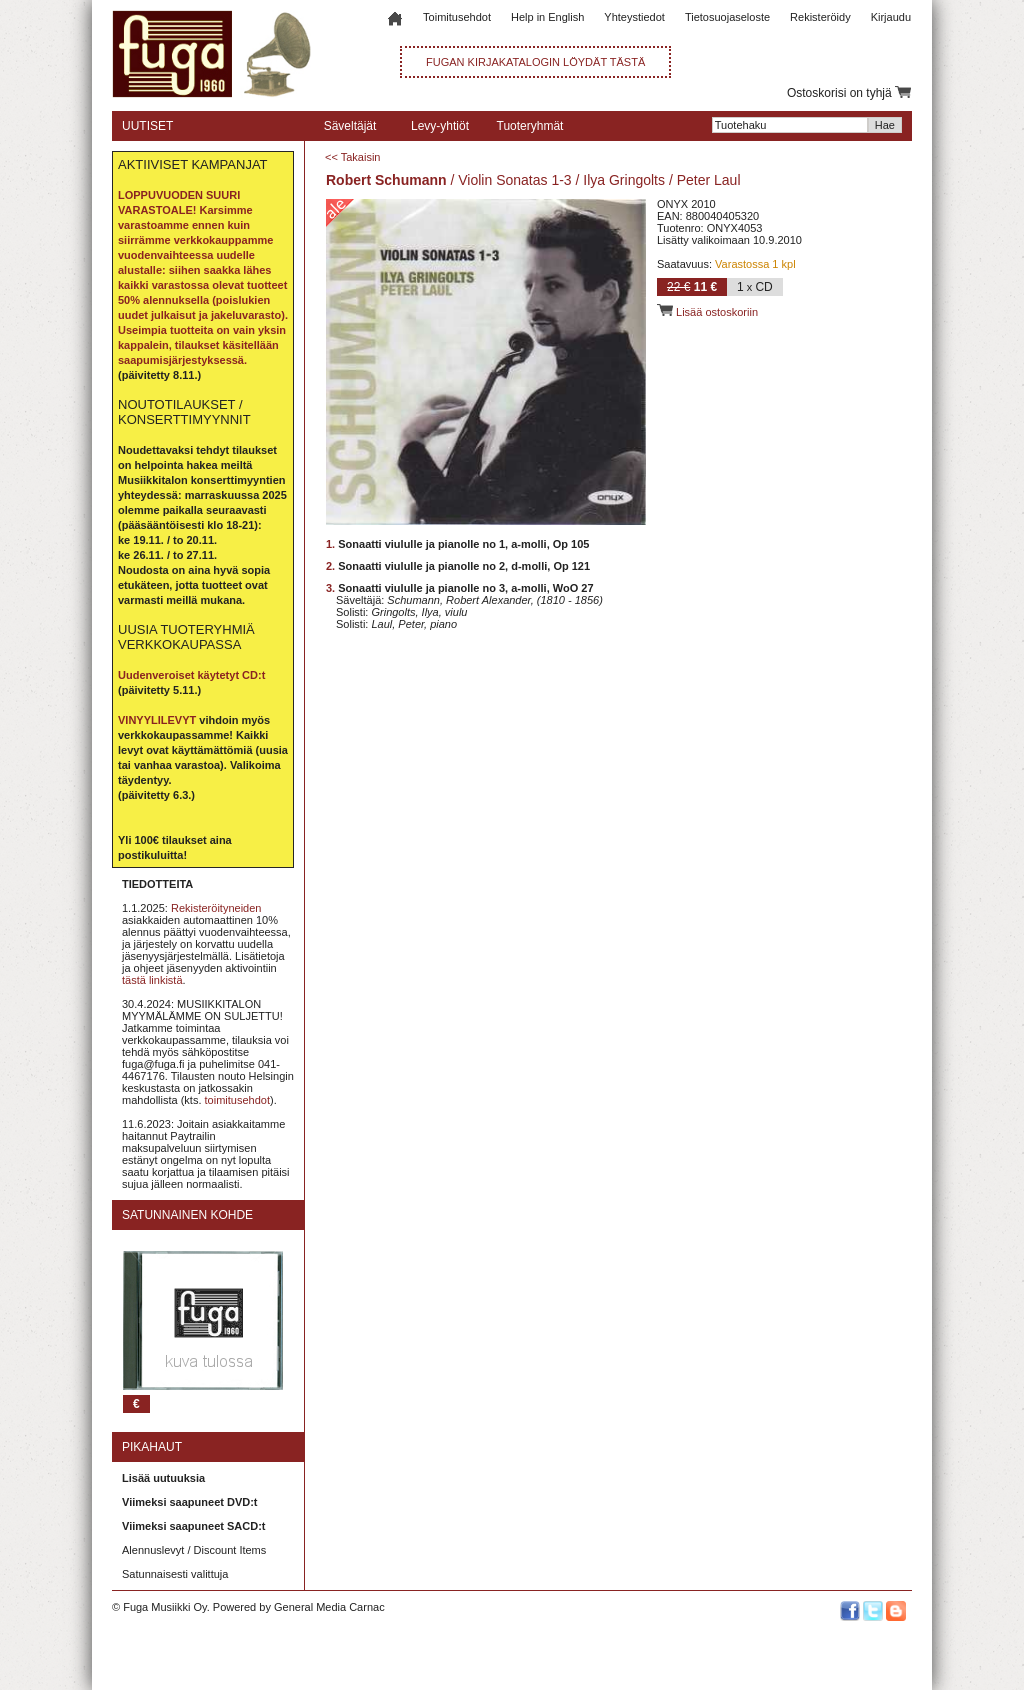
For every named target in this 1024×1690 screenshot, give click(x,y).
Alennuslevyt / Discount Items (194, 1550)
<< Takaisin (352, 157)
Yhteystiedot (634, 17)
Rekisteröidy (820, 17)
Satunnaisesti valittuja (175, 1574)
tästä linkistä (152, 980)
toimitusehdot (237, 1100)
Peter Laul (709, 180)
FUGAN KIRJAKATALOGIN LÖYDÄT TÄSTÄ (535, 62)
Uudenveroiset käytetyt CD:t (191, 675)
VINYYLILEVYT (157, 720)
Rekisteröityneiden (216, 908)
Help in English (547, 17)
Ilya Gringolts (624, 180)
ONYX (672, 204)
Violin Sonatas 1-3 (514, 180)
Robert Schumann (386, 180)
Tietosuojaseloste (727, 17)
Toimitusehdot (457, 17)
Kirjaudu (891, 17)
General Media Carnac (329, 1607)
